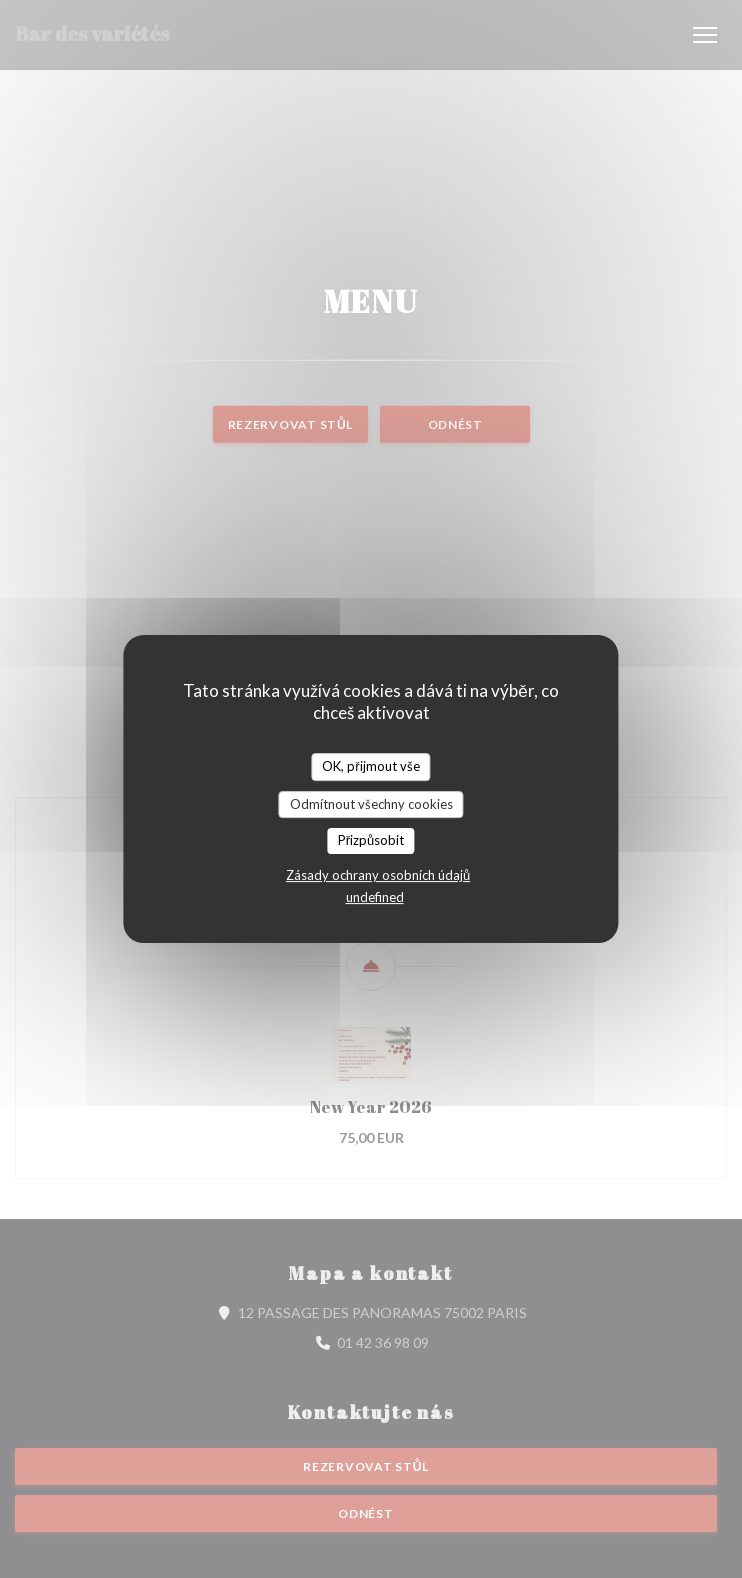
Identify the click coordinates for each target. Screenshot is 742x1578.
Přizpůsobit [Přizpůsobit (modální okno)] (371, 840)
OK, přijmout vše (370, 766)
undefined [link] (375, 897)
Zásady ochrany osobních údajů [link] (378, 875)
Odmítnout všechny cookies (371, 804)
